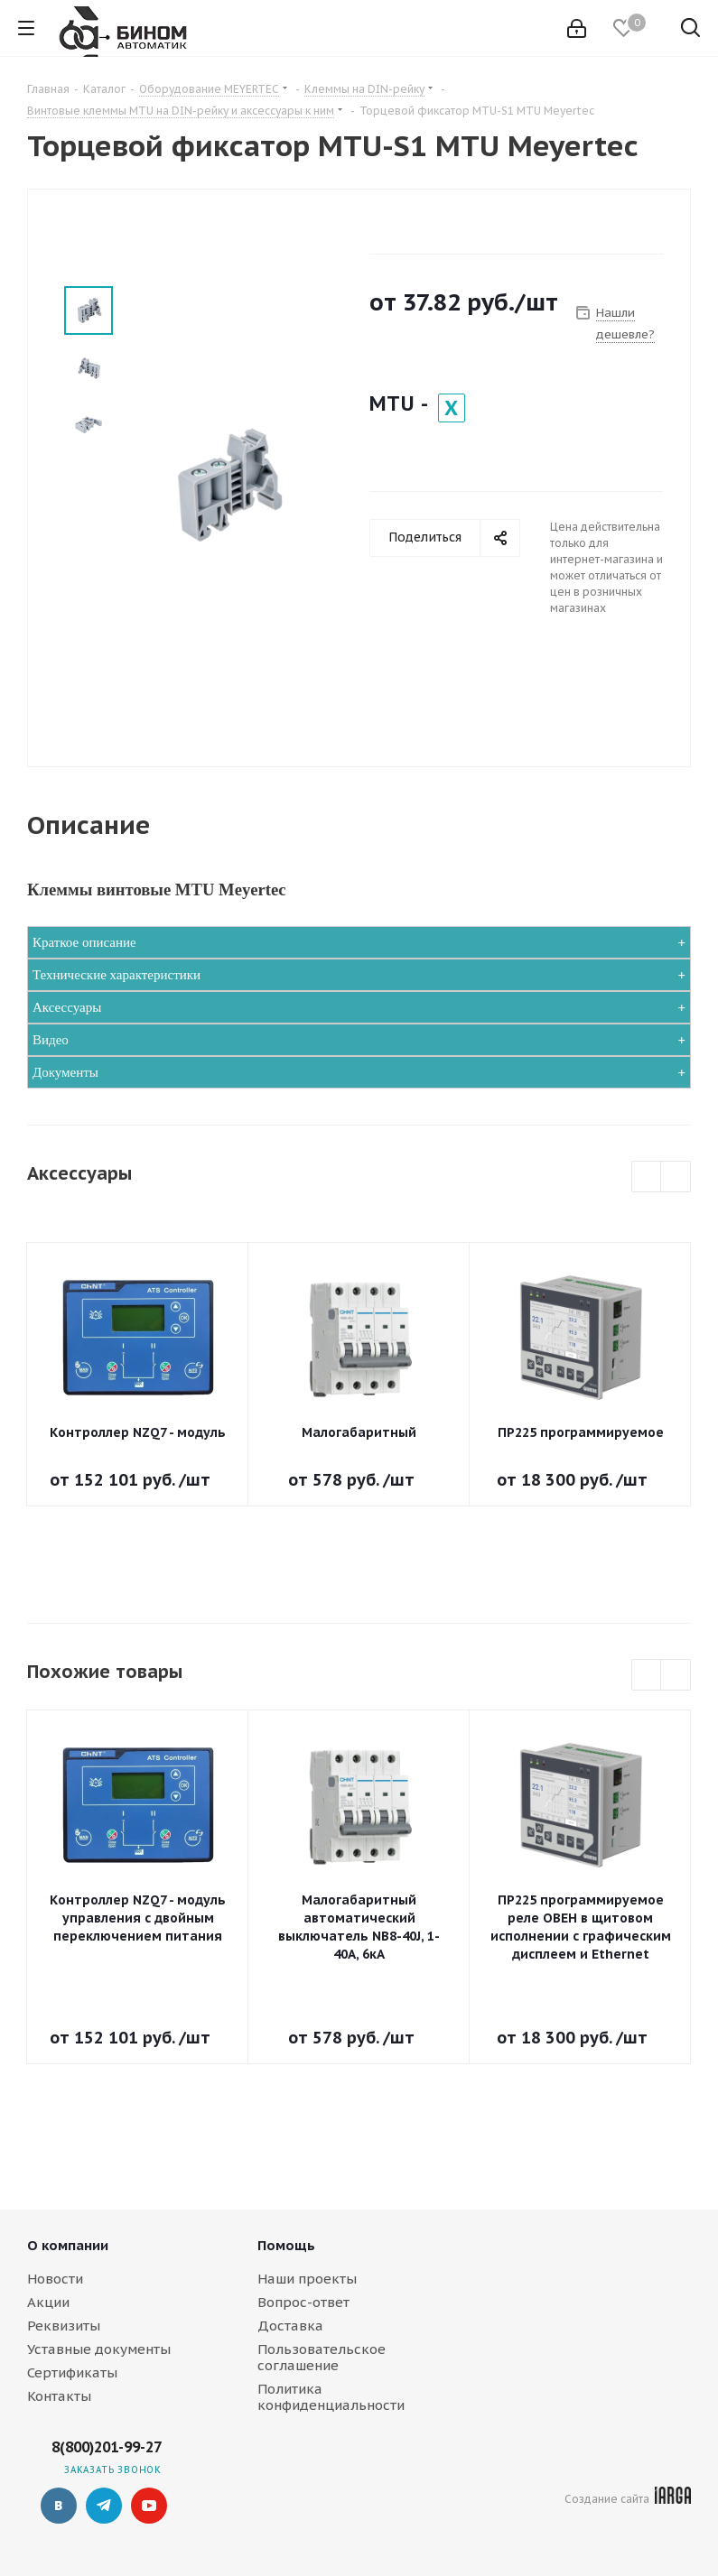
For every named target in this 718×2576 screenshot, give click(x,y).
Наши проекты (307, 2278)
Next (676, 1177)
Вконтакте (59, 2506)
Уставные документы (99, 2349)
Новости (55, 2278)
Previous (647, 1177)
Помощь (286, 2245)
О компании (67, 2245)
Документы (65, 1072)
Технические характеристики (116, 975)
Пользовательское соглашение (321, 2357)
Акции (48, 2302)
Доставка (290, 2325)
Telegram (104, 2506)
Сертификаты (72, 2372)
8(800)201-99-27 (106, 2447)
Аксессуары (67, 1007)
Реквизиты (63, 2325)
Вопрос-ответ (303, 2302)
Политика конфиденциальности (331, 2397)
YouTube (149, 2506)
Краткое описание (84, 942)
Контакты (59, 2396)
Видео (51, 1040)
